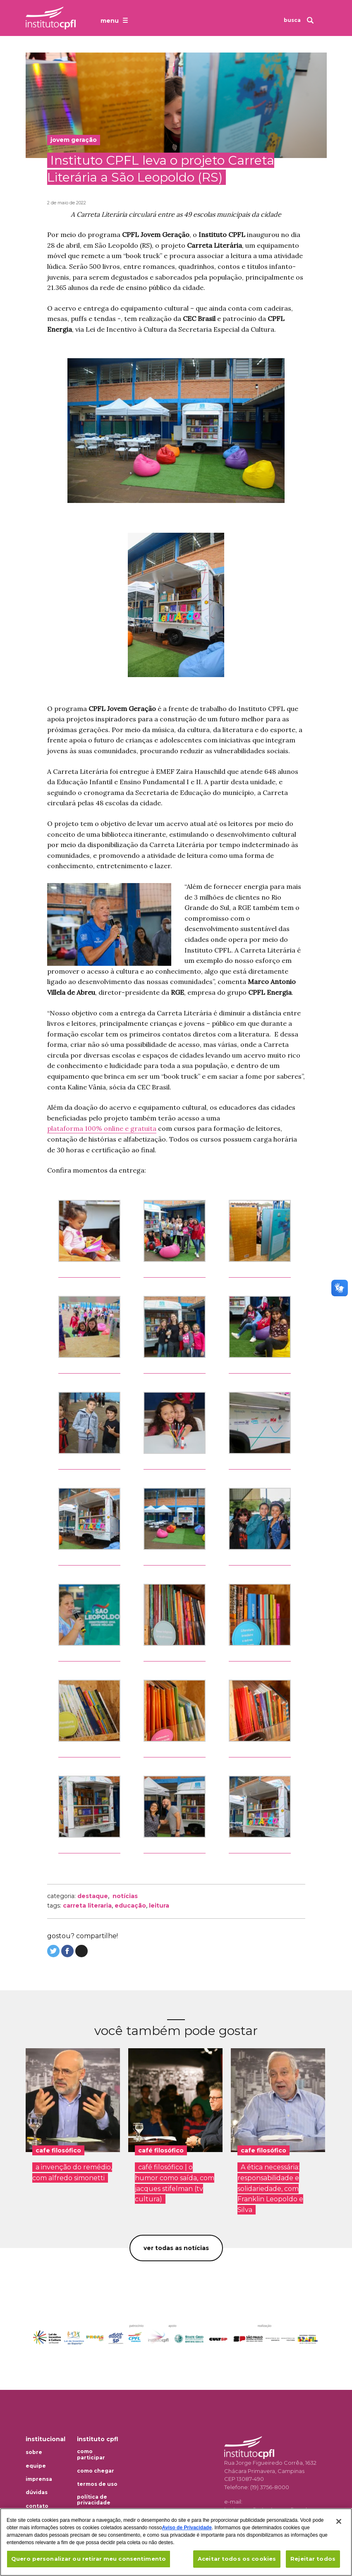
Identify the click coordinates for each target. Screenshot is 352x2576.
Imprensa (39, 2479)
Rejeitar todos (312, 2558)
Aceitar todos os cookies (237, 2558)
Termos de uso (97, 2484)
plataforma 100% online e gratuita (101, 1128)
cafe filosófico (58, 2150)
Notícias (125, 1896)
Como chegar (95, 2471)
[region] (176, 2542)
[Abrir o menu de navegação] (115, 20)
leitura (159, 1905)
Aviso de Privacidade (187, 2528)
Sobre (34, 2452)
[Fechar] (339, 2521)
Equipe (36, 2466)
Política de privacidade (93, 2500)
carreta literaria (87, 1905)
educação (130, 1905)
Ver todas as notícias (176, 2248)
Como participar (91, 2454)
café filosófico (161, 2150)
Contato (37, 2506)
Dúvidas (37, 2492)
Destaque (92, 1896)
